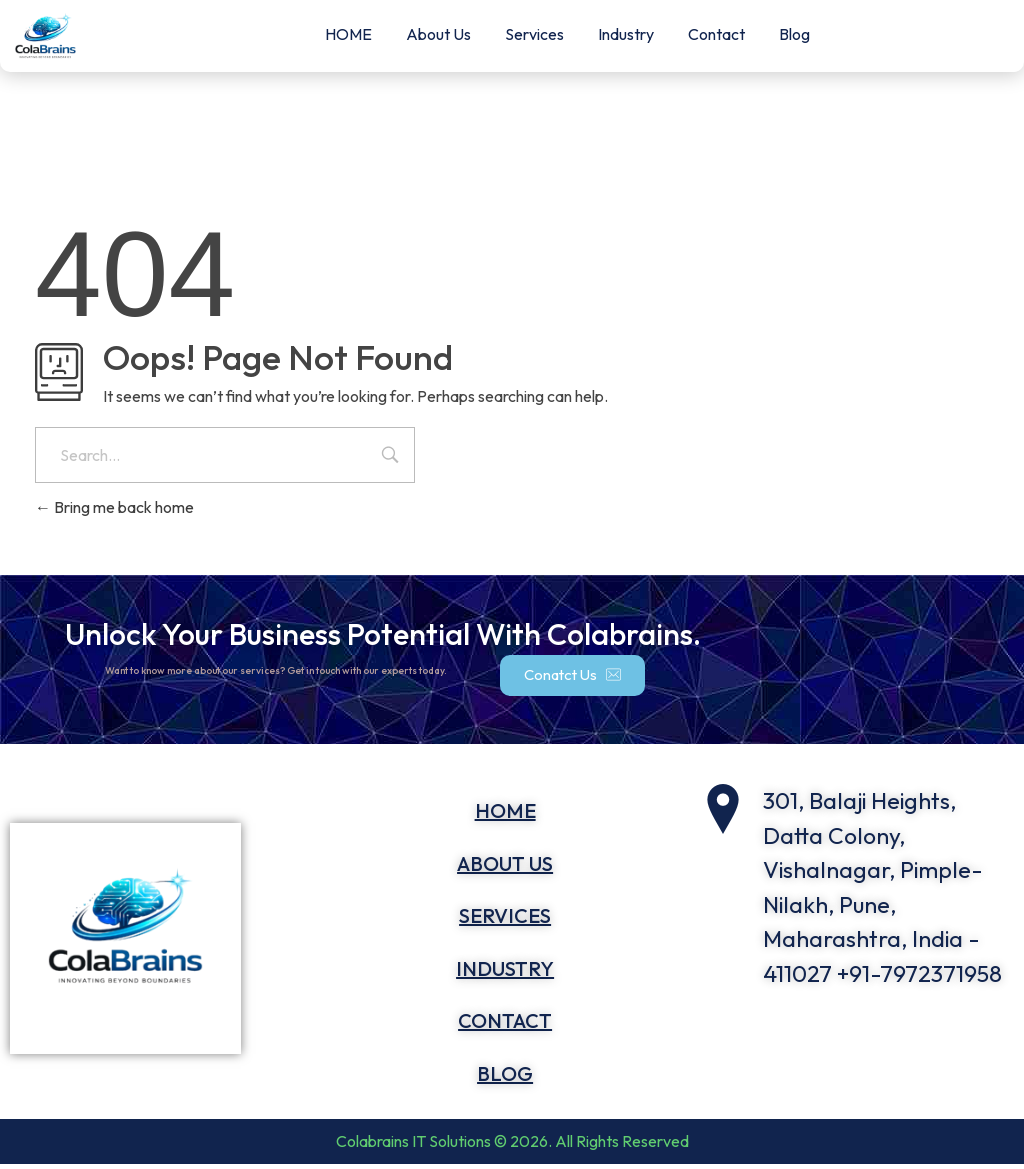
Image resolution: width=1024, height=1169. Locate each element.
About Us (438, 34)
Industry (626, 34)
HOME (348, 34)
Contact (716, 34)
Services (534, 34)
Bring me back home (114, 507)
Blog (794, 34)
